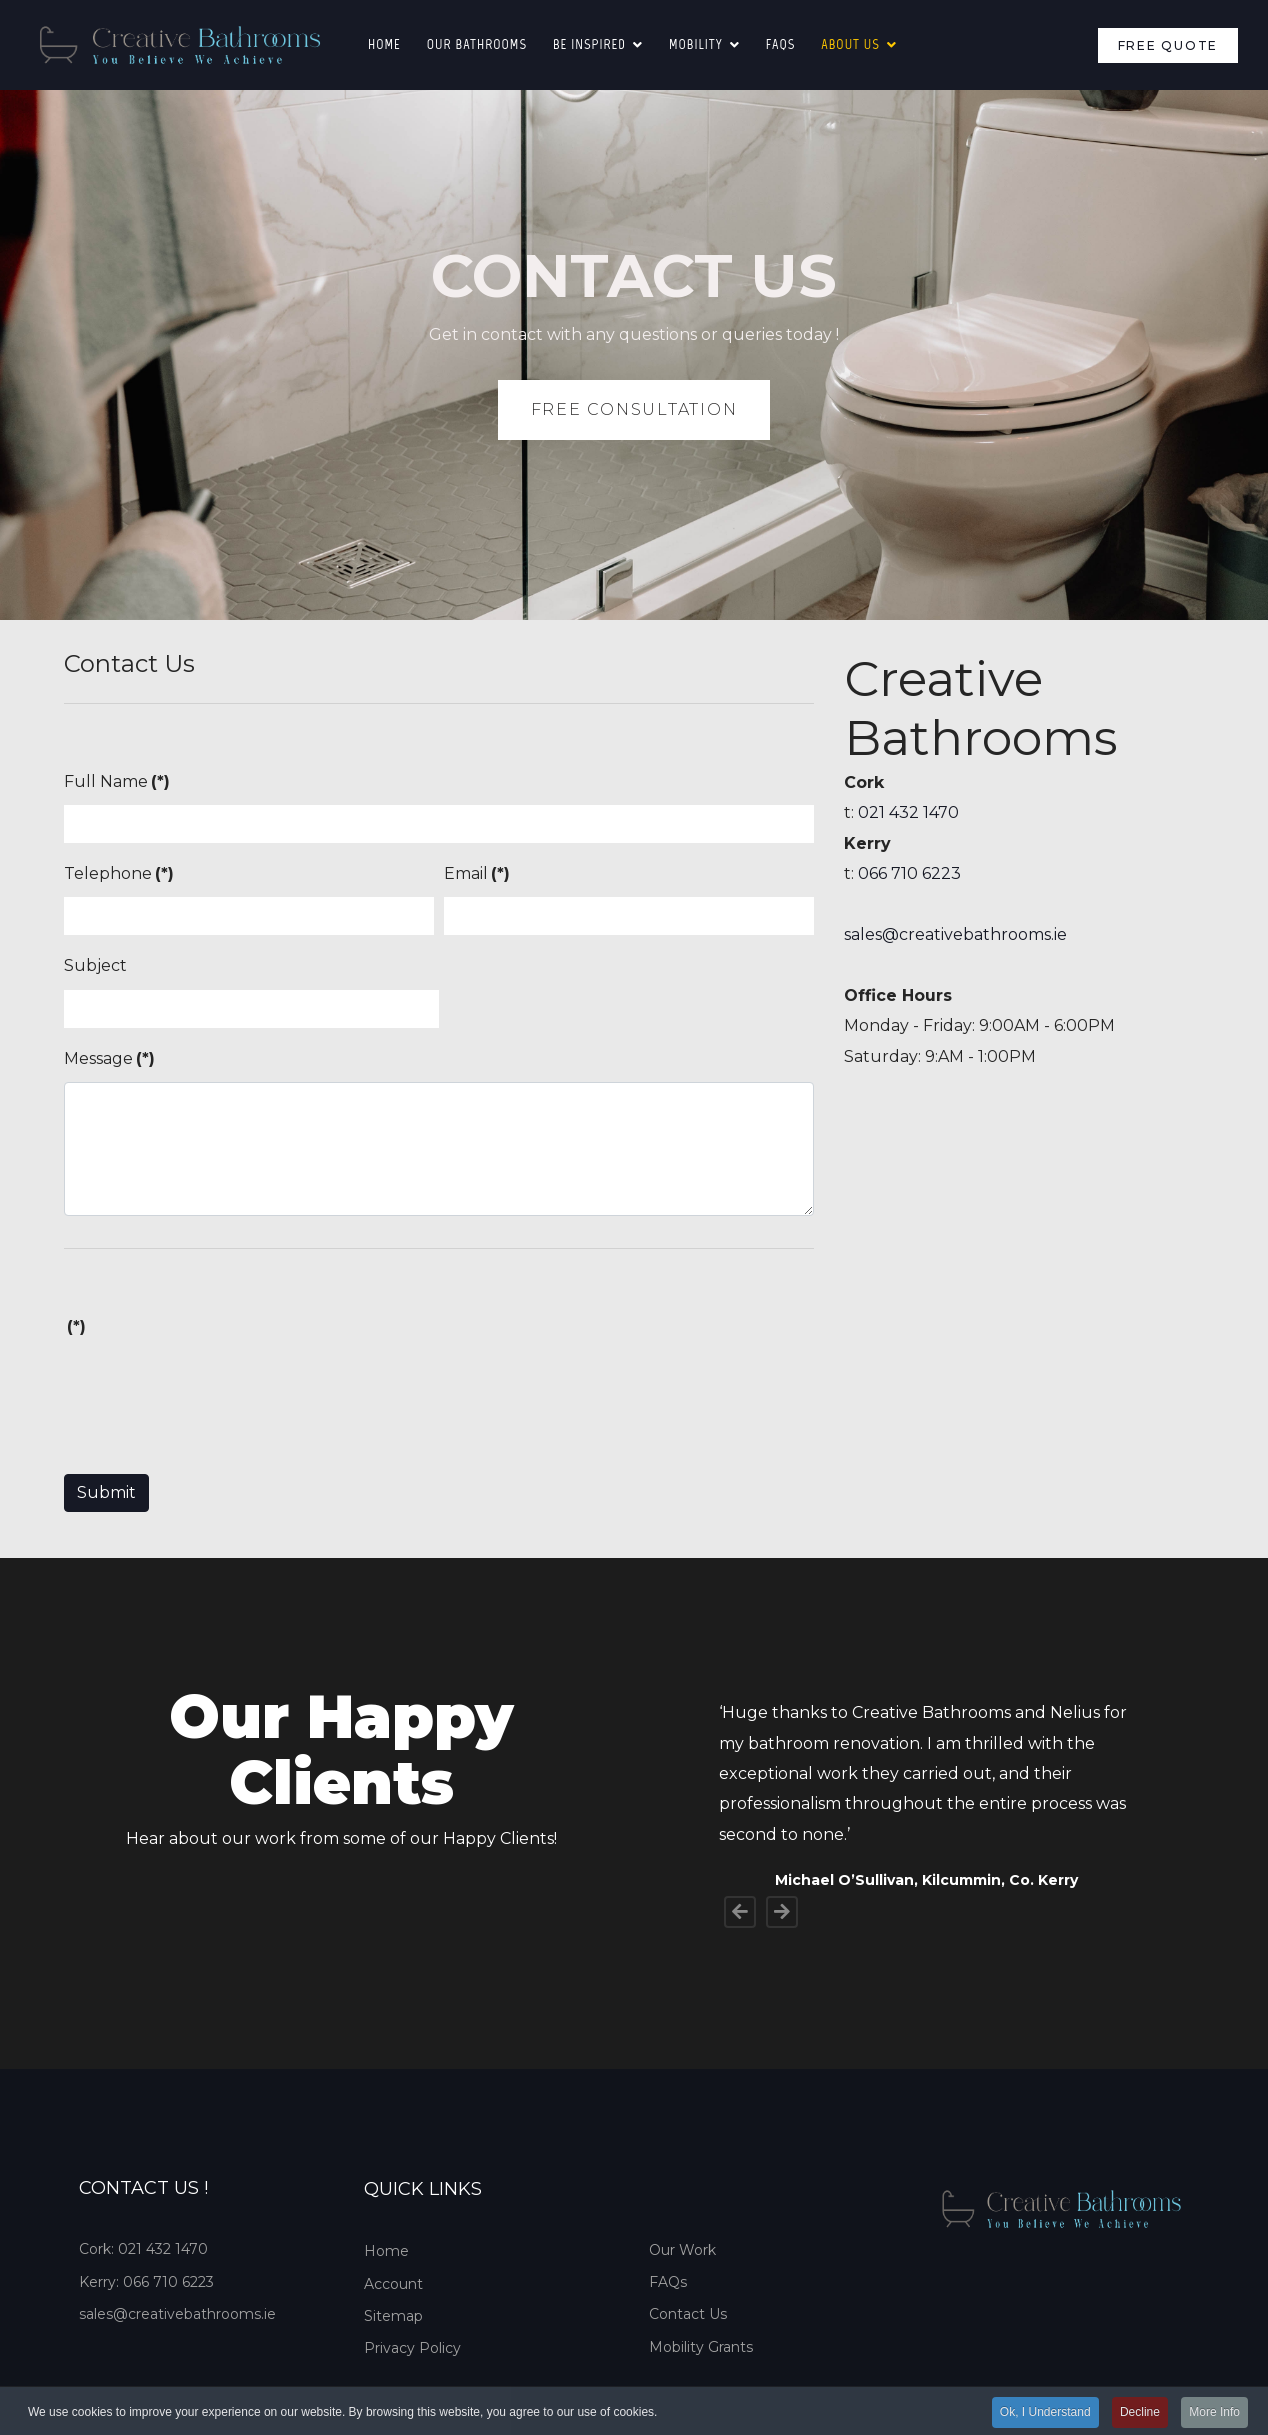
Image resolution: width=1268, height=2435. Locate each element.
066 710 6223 (909, 873)
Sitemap (393, 2316)
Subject (95, 965)
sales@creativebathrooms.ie (955, 934)
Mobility (696, 44)
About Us (850, 44)
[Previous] (740, 1912)
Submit (106, 1492)
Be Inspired (589, 44)
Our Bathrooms (477, 44)
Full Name (117, 781)
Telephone (119, 873)
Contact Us (688, 2314)
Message (109, 1058)
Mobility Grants (701, 2347)
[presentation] (216, 1389)
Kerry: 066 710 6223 (146, 2282)
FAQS (780, 44)
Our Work (682, 2250)
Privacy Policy (412, 2348)
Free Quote (1168, 45)
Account (393, 2284)
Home (384, 44)
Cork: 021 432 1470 (143, 2249)
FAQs (668, 2282)
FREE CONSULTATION (634, 409)
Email (477, 873)
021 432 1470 (908, 812)
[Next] (782, 1912)
